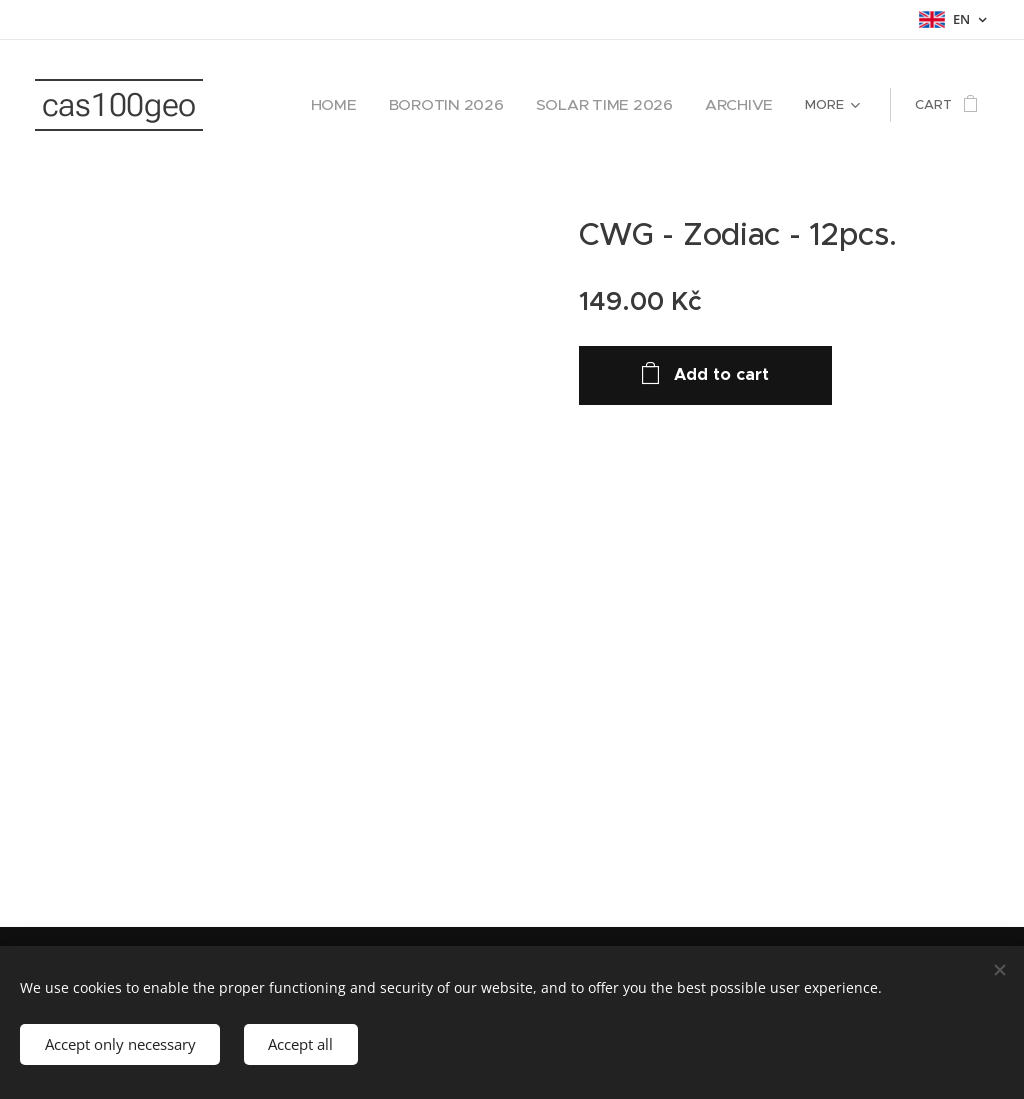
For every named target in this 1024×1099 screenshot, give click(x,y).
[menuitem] (387, 105)
